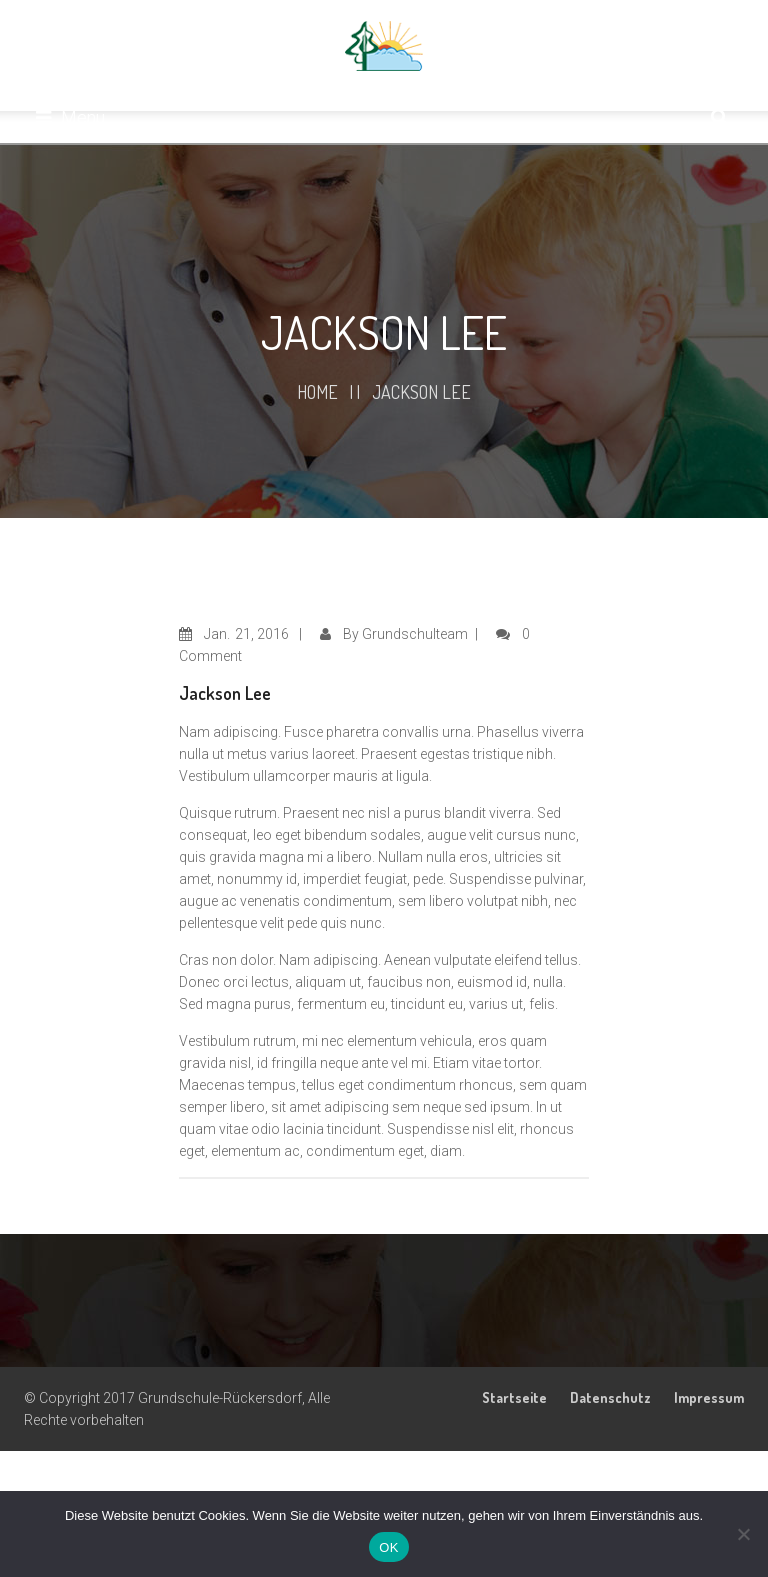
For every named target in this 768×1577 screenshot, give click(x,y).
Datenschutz (610, 1397)
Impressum (709, 1397)
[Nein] (743, 1534)
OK (388, 1547)
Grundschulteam (415, 634)
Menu (70, 117)
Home (317, 392)
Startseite (514, 1397)
